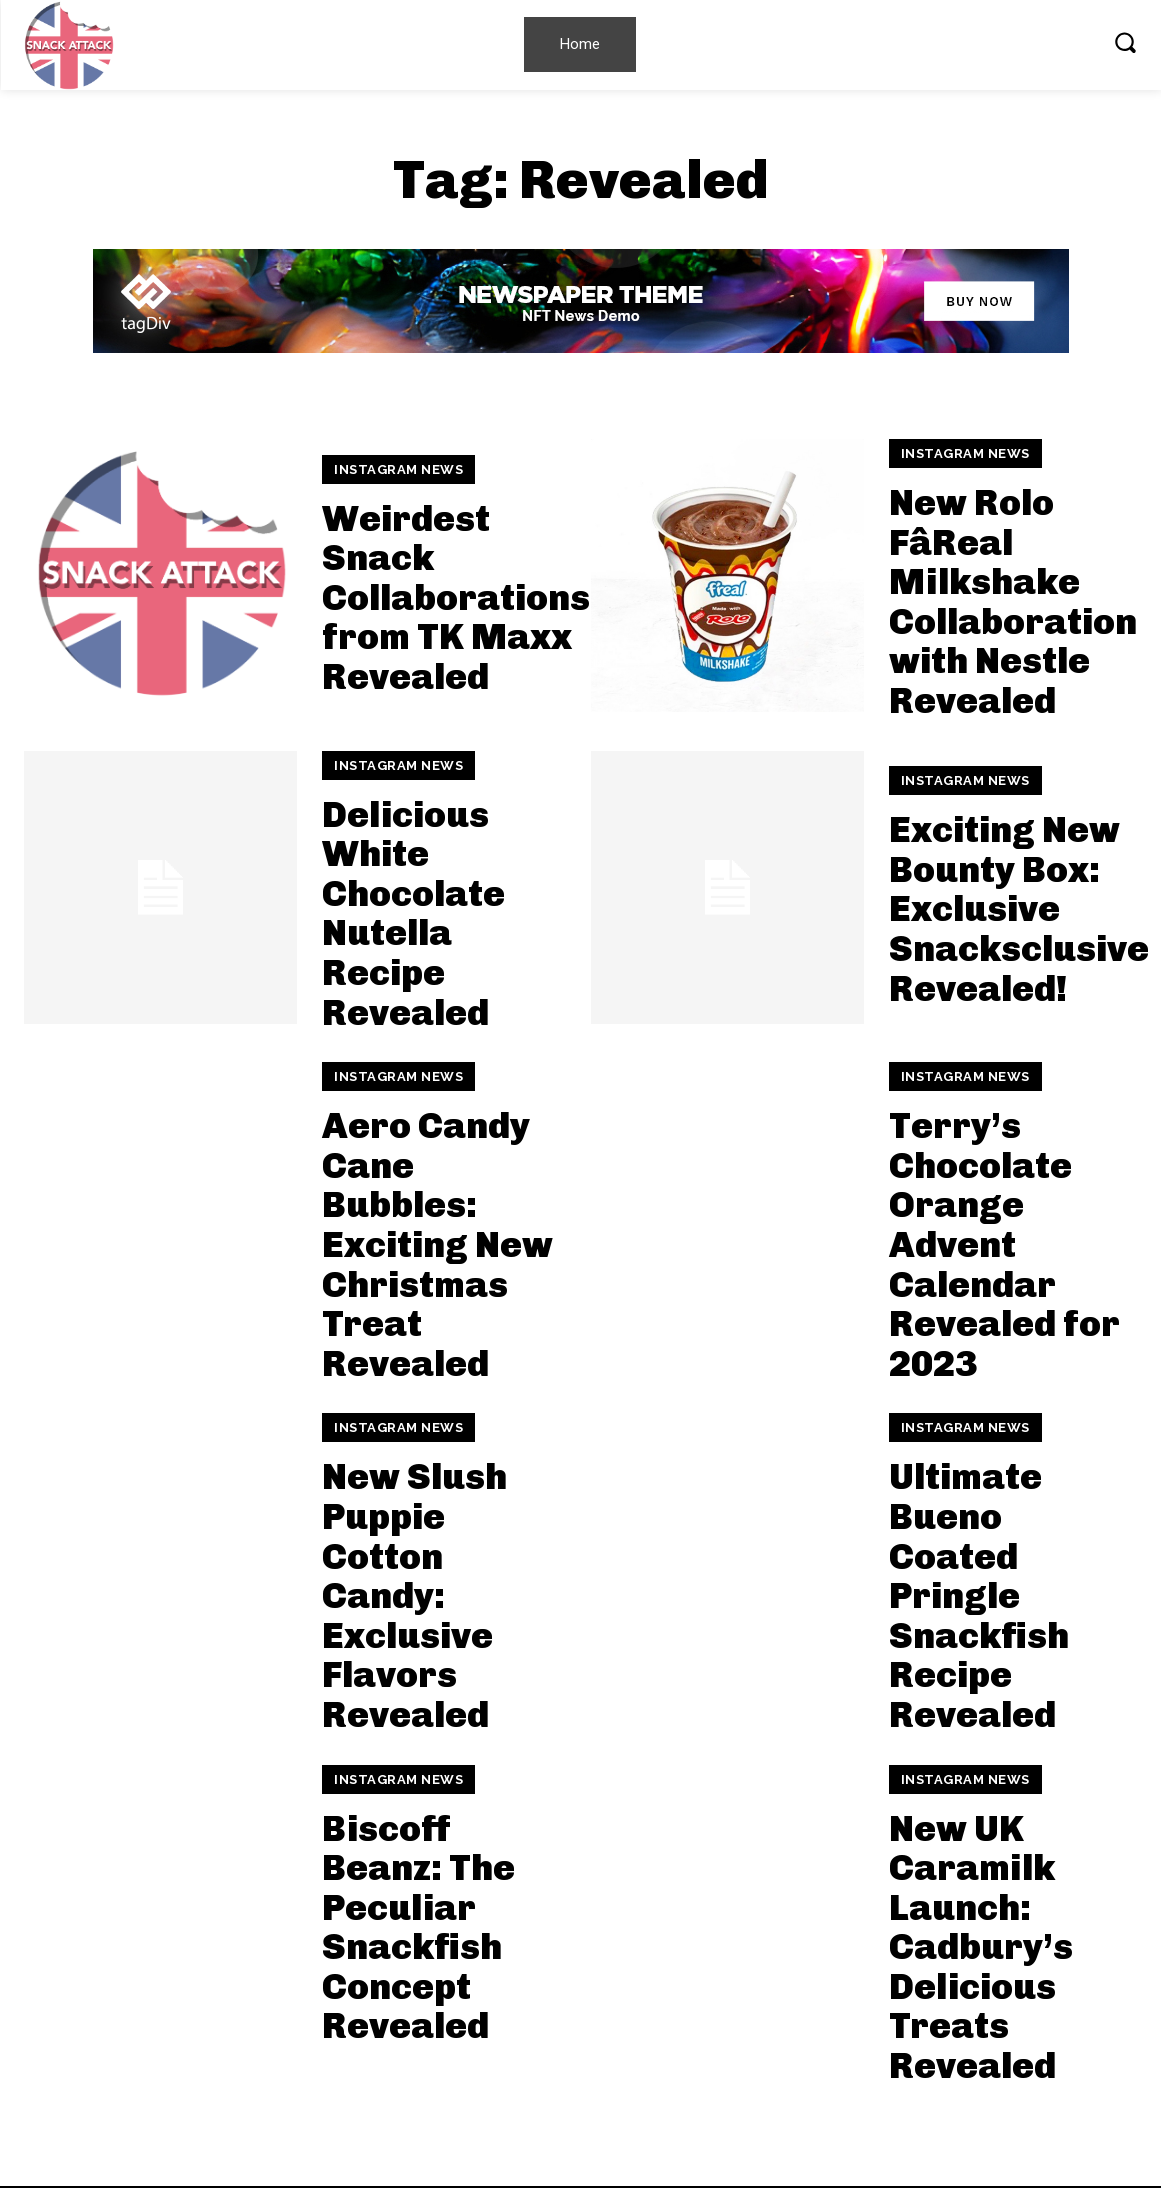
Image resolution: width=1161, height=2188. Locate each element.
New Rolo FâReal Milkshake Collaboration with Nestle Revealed (1013, 601)
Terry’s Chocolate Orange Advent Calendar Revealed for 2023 (1004, 1244)
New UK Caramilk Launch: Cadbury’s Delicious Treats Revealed (981, 1947)
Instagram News (398, 469)
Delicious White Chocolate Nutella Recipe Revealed (413, 913)
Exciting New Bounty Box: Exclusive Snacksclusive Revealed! (1019, 908)
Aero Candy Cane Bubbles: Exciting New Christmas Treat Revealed (437, 1244)
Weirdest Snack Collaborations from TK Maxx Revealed (456, 597)
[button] (1125, 42)
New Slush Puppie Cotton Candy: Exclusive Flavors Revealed (414, 1595)
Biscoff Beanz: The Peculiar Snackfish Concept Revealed (418, 1927)
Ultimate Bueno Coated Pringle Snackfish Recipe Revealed (979, 1595)
